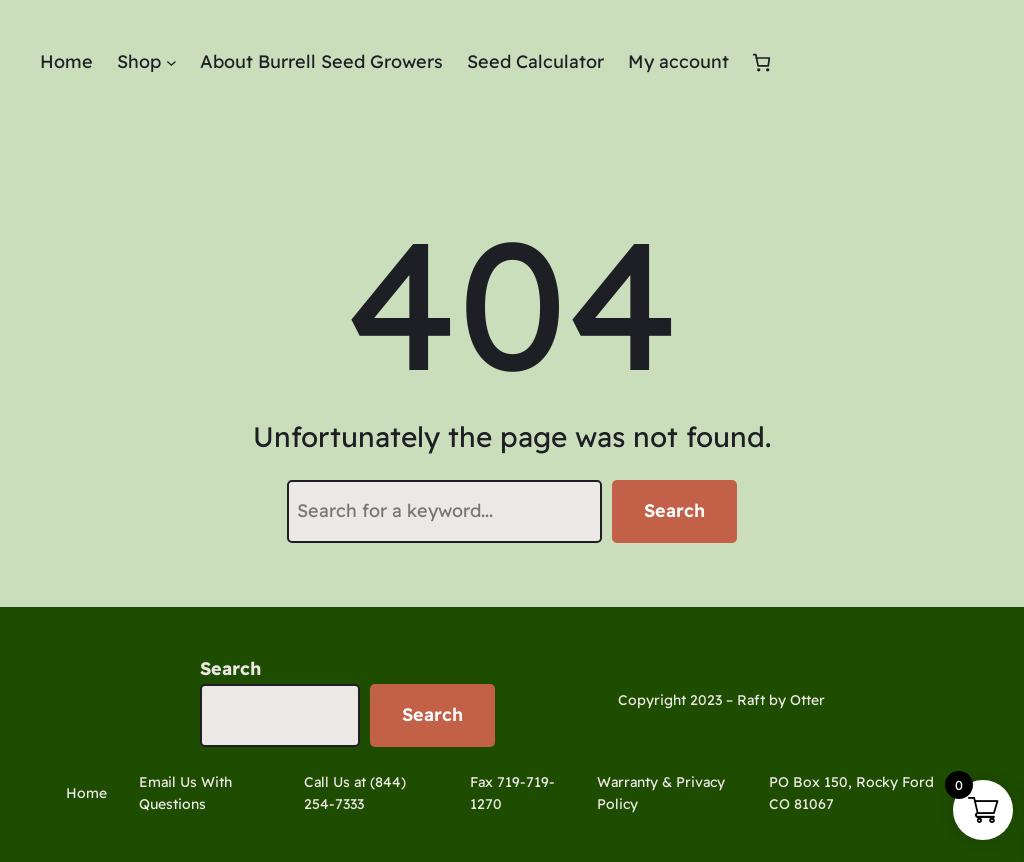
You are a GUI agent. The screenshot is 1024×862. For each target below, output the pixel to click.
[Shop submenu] (171, 62)
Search (674, 510)
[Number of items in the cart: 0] (761, 62)
